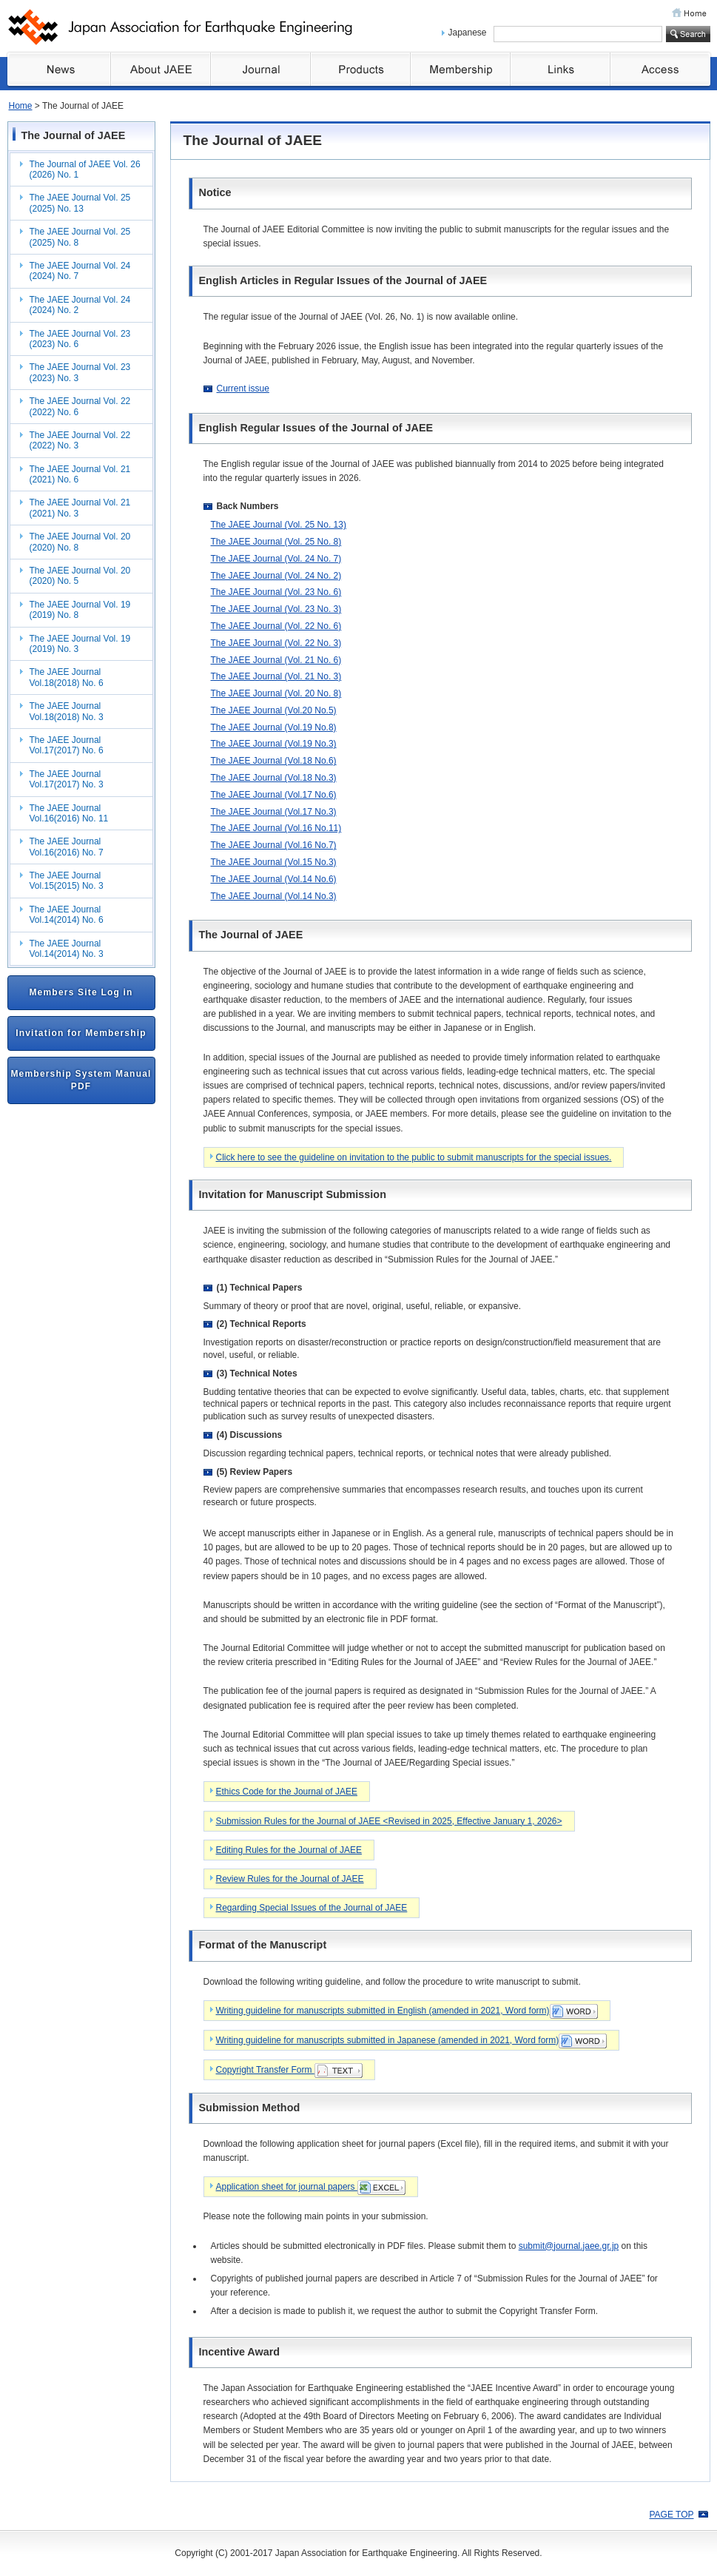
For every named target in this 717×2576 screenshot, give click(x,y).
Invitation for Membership (81, 1033)
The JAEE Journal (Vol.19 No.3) (274, 744)
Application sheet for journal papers (310, 2187)
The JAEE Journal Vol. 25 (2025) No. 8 (80, 236)
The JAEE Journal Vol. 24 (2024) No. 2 (80, 305)
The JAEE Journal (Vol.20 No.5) (274, 710)
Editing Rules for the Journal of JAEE (289, 1850)
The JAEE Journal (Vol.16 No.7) (274, 845)
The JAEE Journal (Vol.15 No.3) (274, 862)
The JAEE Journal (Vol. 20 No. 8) (276, 693)
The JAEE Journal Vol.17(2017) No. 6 (67, 745)
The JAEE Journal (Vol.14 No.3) (274, 896)
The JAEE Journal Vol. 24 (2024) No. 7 (80, 270)
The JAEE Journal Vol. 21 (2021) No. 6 (80, 474)
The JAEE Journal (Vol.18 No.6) (274, 761)
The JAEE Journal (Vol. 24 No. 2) (276, 576)
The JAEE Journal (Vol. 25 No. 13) (278, 524)
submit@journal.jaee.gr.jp (569, 2246)
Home (21, 106)
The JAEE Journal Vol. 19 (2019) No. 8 (80, 609)
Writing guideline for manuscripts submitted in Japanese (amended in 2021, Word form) (411, 2041)
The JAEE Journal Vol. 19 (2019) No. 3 (80, 643)
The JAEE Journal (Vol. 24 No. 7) (276, 559)
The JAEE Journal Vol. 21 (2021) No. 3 (80, 507)
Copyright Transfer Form (289, 2070)
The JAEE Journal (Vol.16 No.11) (276, 828)
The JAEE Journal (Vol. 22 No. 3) (276, 643)
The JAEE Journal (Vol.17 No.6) (274, 795)
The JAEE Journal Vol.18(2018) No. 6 (67, 677)
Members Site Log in (80, 992)
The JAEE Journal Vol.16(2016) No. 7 (67, 846)
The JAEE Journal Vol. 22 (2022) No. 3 (80, 440)
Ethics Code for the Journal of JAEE (286, 1791)
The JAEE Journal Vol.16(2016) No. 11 (69, 813)
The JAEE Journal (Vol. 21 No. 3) (276, 676)
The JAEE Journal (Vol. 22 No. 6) (276, 626)
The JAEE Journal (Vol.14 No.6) (274, 879)
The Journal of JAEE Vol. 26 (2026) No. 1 (85, 169)
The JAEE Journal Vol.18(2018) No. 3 (67, 711)
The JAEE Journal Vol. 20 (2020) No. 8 (80, 541)
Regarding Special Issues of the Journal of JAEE (312, 1908)
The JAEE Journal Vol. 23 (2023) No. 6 (80, 339)
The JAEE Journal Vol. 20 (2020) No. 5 (80, 575)
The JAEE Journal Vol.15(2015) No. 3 (67, 880)
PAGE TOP (671, 2514)
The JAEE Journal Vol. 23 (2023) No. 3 (80, 372)
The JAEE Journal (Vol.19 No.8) (274, 727)
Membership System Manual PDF (80, 1080)
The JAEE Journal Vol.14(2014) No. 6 (67, 914)
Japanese (467, 32)
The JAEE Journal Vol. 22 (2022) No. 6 (80, 406)
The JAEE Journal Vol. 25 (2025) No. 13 (80, 202)
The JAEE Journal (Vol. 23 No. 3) (276, 609)
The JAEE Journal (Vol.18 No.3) (274, 778)
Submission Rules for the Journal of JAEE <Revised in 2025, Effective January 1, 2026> (389, 1821)
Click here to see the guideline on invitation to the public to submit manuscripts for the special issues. (414, 1157)
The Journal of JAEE (73, 135)
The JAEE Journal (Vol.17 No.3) (274, 812)
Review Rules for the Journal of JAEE (290, 1879)
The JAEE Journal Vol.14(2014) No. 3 (67, 948)
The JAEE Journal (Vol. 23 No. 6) (276, 592)
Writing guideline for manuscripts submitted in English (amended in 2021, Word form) (407, 2011)
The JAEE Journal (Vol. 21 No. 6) (276, 660)
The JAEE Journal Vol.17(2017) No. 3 (67, 779)
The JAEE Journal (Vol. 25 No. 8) (276, 542)
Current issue (243, 388)
